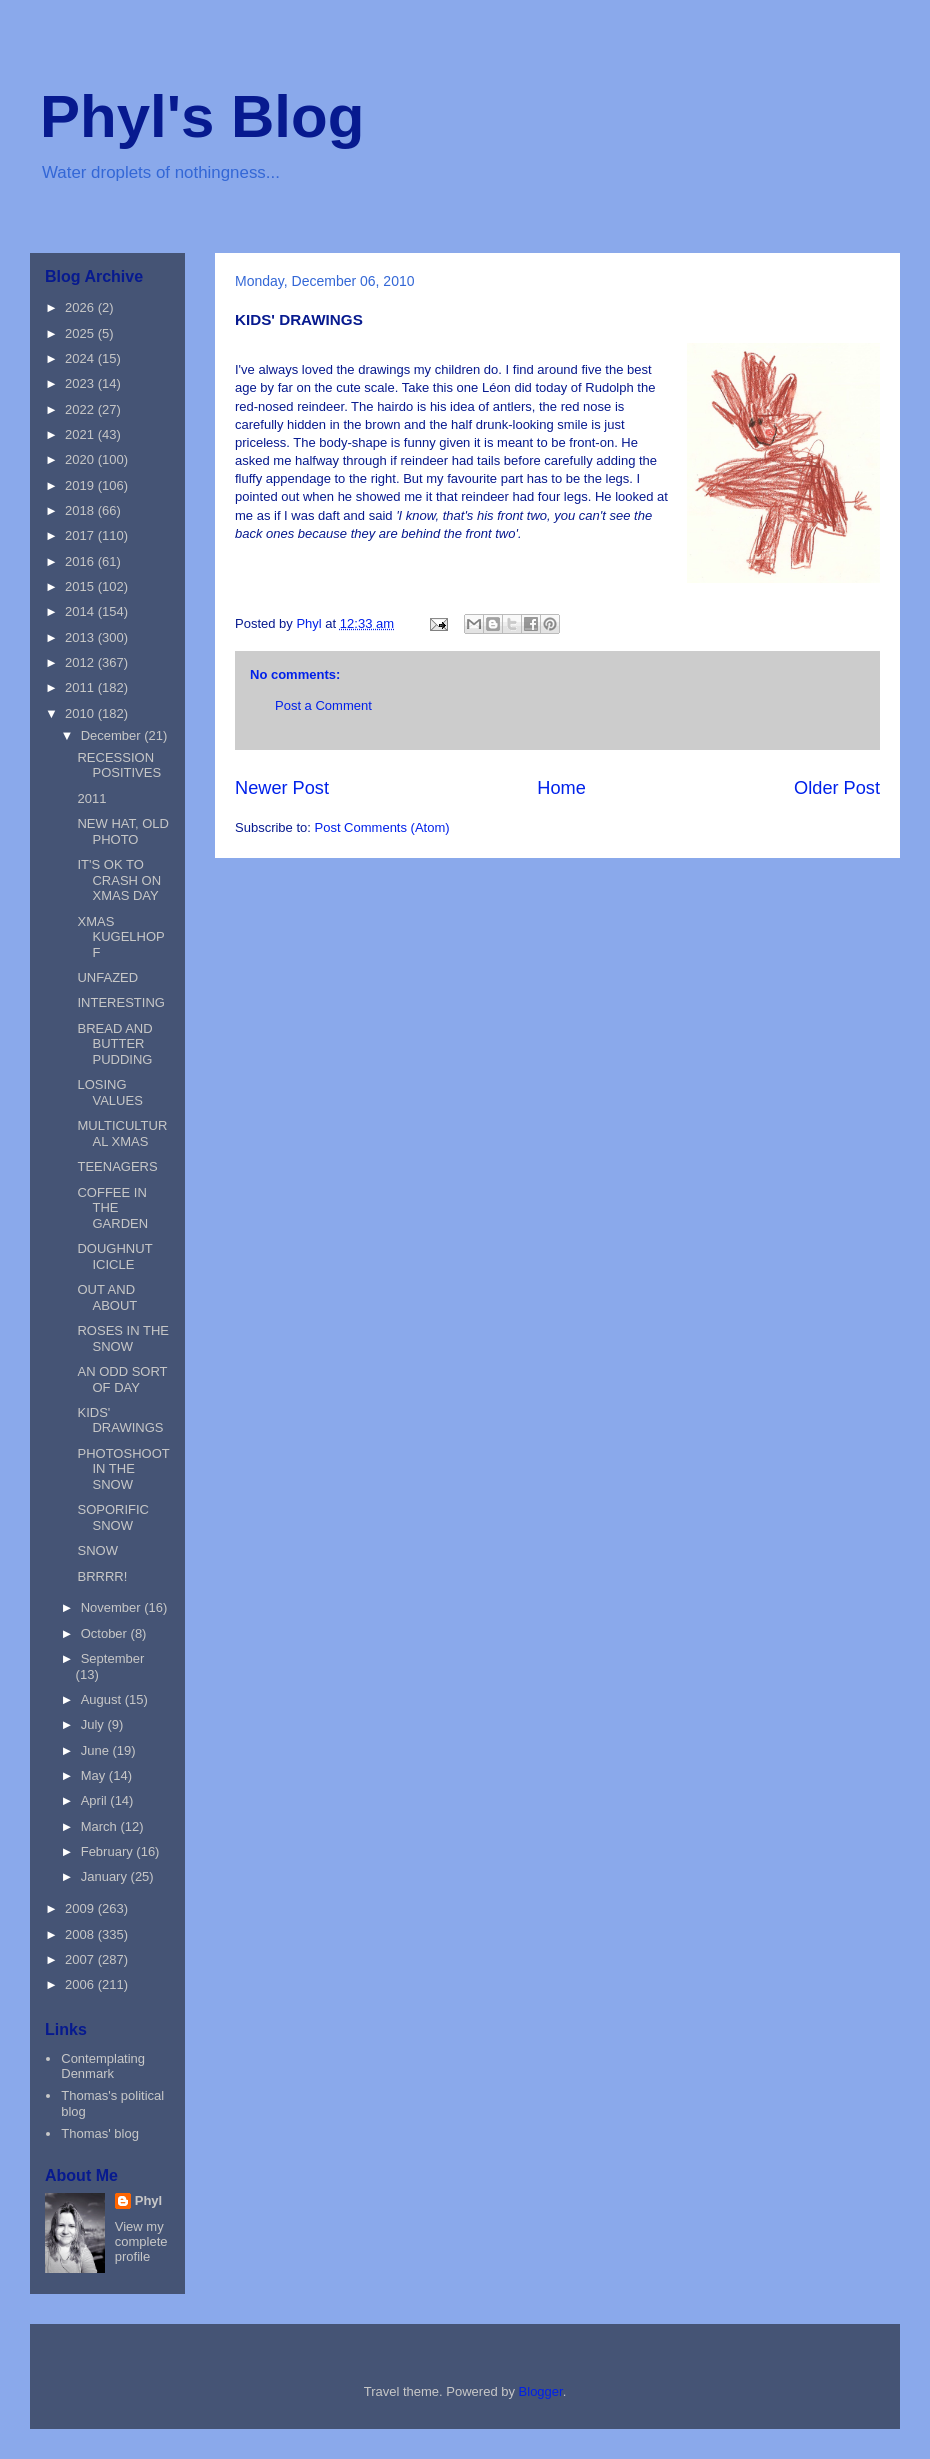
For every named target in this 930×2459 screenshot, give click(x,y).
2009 (81, 1908)
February (109, 1851)
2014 (81, 611)
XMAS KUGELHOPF (120, 937)
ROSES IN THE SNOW (123, 1338)
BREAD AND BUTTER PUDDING (114, 1044)
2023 (81, 383)
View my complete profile (141, 2241)
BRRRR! (102, 1576)
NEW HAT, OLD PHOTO (123, 831)
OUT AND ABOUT (107, 1297)
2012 (81, 662)
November (113, 1607)
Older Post (837, 788)
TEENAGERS (117, 1166)
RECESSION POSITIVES (119, 765)
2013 (81, 637)
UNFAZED (107, 977)
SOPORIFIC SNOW (113, 1517)
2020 (81, 459)
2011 (81, 687)
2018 (81, 510)
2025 (81, 333)
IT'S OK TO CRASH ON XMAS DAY (119, 880)
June (97, 1750)
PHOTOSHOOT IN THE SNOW (123, 1469)
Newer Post (282, 788)
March (101, 1826)
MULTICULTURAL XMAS (122, 1133)
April (96, 1800)
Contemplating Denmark (103, 2066)
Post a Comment (323, 705)
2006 (81, 1984)
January (106, 1876)
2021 (81, 434)
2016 (81, 561)
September (113, 1658)
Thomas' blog (100, 2133)
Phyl (148, 2200)
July (94, 1724)
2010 (81, 713)
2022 (81, 409)
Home (561, 788)
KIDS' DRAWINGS (120, 1420)
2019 (81, 485)
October (106, 1633)
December (113, 735)
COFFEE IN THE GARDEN (112, 1208)
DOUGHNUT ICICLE (114, 1256)
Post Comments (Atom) (382, 827)
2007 (81, 1959)
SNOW (97, 1550)
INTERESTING (120, 1002)
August (103, 1699)
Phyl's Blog (202, 116)
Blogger (541, 2391)
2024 (81, 358)
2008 (81, 1934)
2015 (81, 586)
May (95, 1775)
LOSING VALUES (109, 1092)
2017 (81, 535)
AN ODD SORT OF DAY (122, 1379)
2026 (81, 307)
